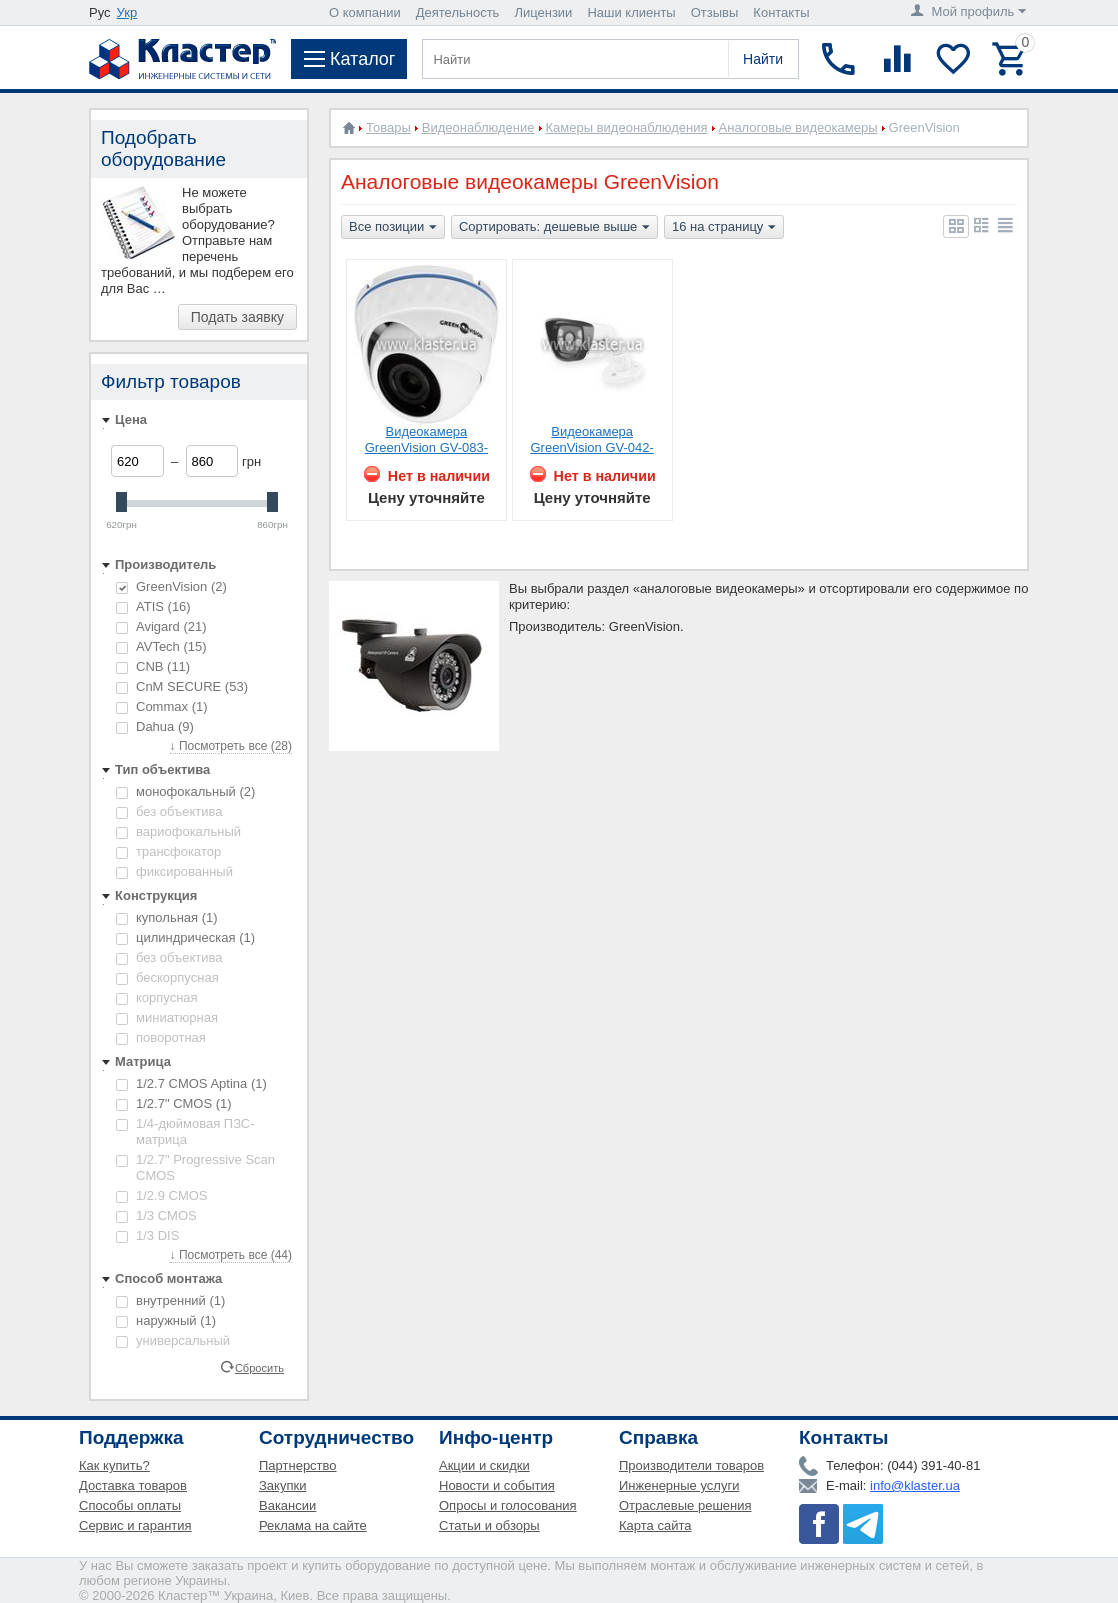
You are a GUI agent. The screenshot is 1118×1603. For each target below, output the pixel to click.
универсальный (173, 1340)
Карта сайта (655, 1525)
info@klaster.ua (915, 1485)
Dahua (155, 726)
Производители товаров (691, 1465)
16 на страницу (724, 228)
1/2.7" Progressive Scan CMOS (195, 1167)
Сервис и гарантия (135, 1525)
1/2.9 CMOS (162, 1195)
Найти (763, 59)
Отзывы (715, 12)
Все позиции (393, 228)
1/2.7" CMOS (174, 1103)
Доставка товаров (133, 1485)
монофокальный (185, 791)
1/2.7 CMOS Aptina (191, 1083)
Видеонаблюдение (478, 127)
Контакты (781, 12)
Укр (127, 12)
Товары (388, 127)
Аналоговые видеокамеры (798, 127)
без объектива (169, 811)
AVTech (161, 646)
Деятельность (458, 12)
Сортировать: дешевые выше (554, 228)
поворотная (161, 1037)
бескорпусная (167, 977)
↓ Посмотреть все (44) (231, 1255)
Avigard (161, 626)
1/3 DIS (147, 1235)
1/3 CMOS (156, 1215)
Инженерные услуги (679, 1485)
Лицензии (543, 12)
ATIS (153, 606)
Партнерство (298, 1465)
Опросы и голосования (508, 1505)
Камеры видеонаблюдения (627, 127)
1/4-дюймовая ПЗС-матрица (185, 1131)
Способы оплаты (130, 1505)
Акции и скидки (484, 1465)
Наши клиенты (631, 12)
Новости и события (497, 1485)
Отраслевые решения (685, 1505)
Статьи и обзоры (489, 1525)
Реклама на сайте (313, 1525)
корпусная (157, 997)
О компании (365, 12)
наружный (166, 1320)
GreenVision (171, 586)
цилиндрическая (185, 937)
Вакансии (287, 1505)
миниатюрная (167, 1017)
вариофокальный (178, 831)
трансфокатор (168, 851)
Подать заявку (237, 317)
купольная (167, 917)
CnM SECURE (182, 686)
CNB (153, 666)
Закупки (282, 1485)
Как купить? (114, 1465)
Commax (162, 706)
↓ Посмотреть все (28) (231, 746)
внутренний (170, 1300)
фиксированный (174, 871)
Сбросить (259, 1367)
